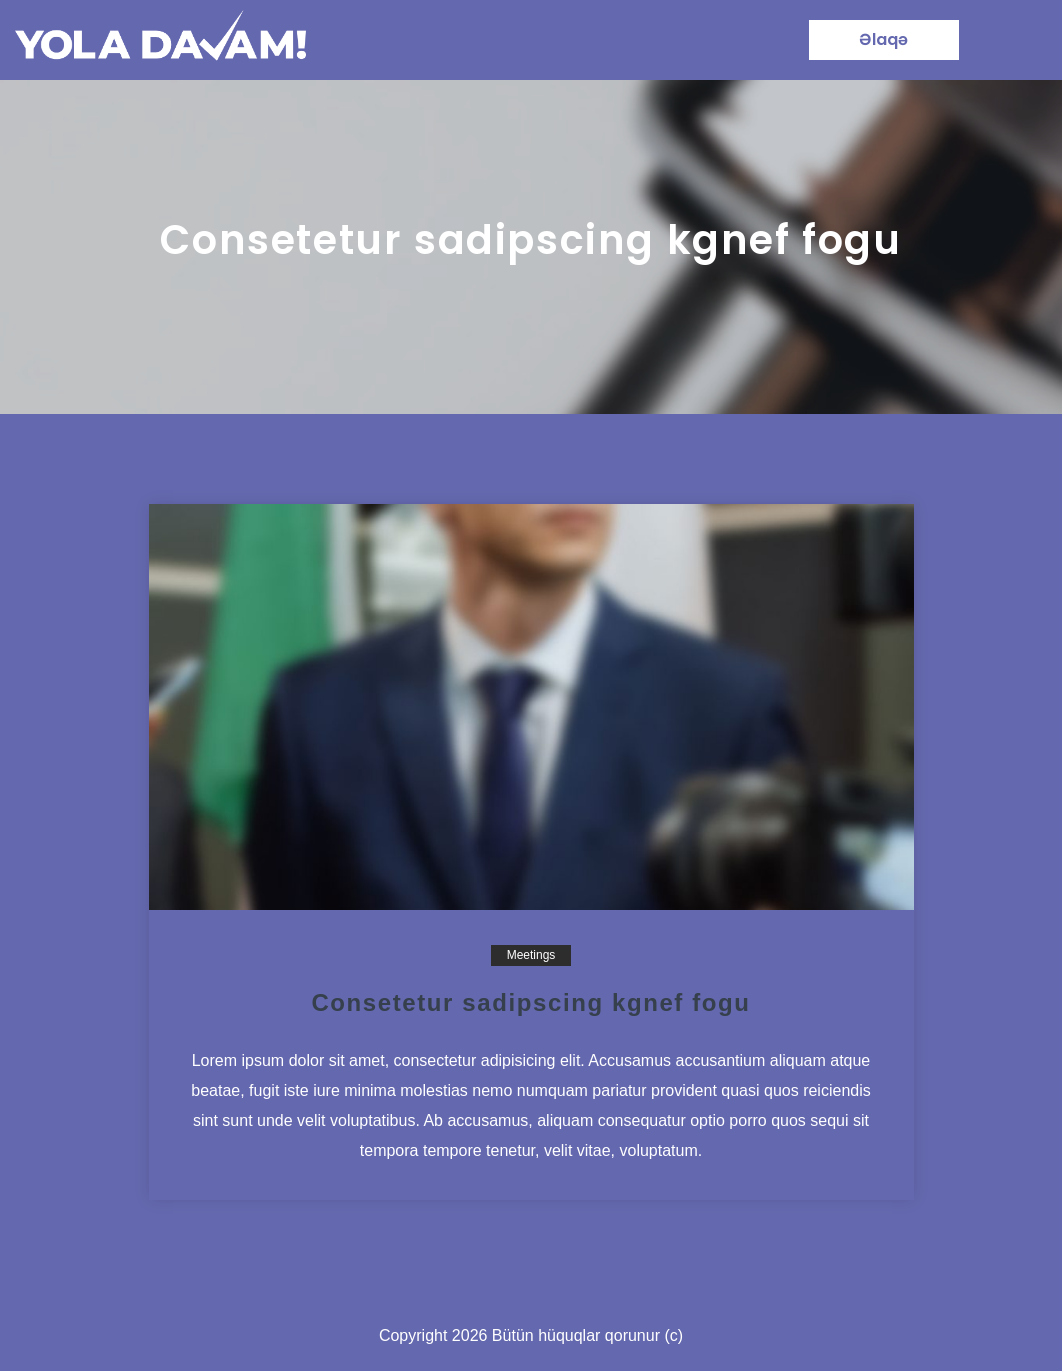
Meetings (531, 955)
